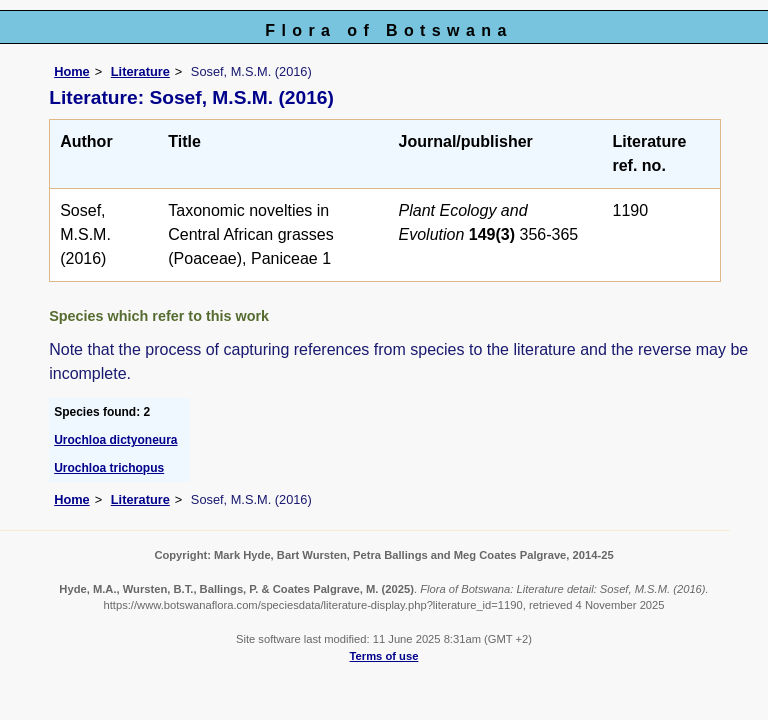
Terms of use (384, 656)
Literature (140, 71)
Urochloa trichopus (109, 468)
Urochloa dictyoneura (115, 440)
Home (72, 71)
